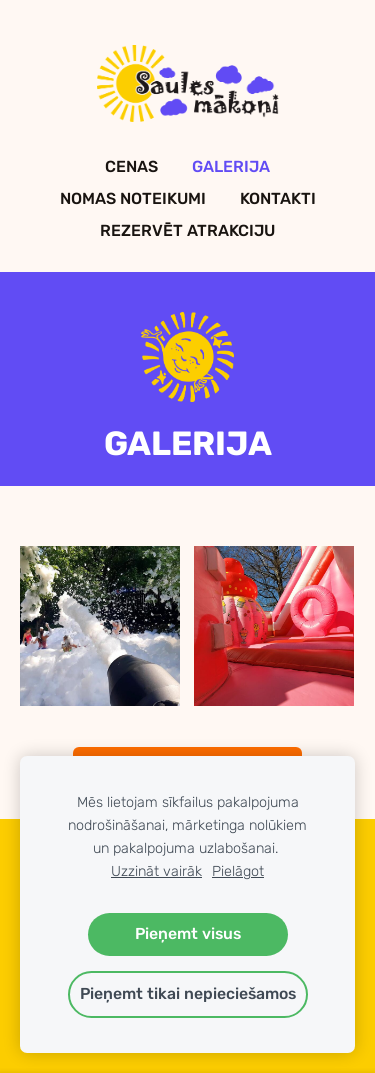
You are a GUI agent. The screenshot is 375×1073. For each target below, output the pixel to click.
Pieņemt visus (188, 933)
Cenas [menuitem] (131, 166)
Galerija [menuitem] (231, 166)
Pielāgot (238, 871)
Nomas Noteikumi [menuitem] (133, 198)
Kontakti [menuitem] (278, 198)
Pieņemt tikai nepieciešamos (188, 993)
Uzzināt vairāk (156, 871)
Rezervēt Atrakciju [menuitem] (187, 230)
